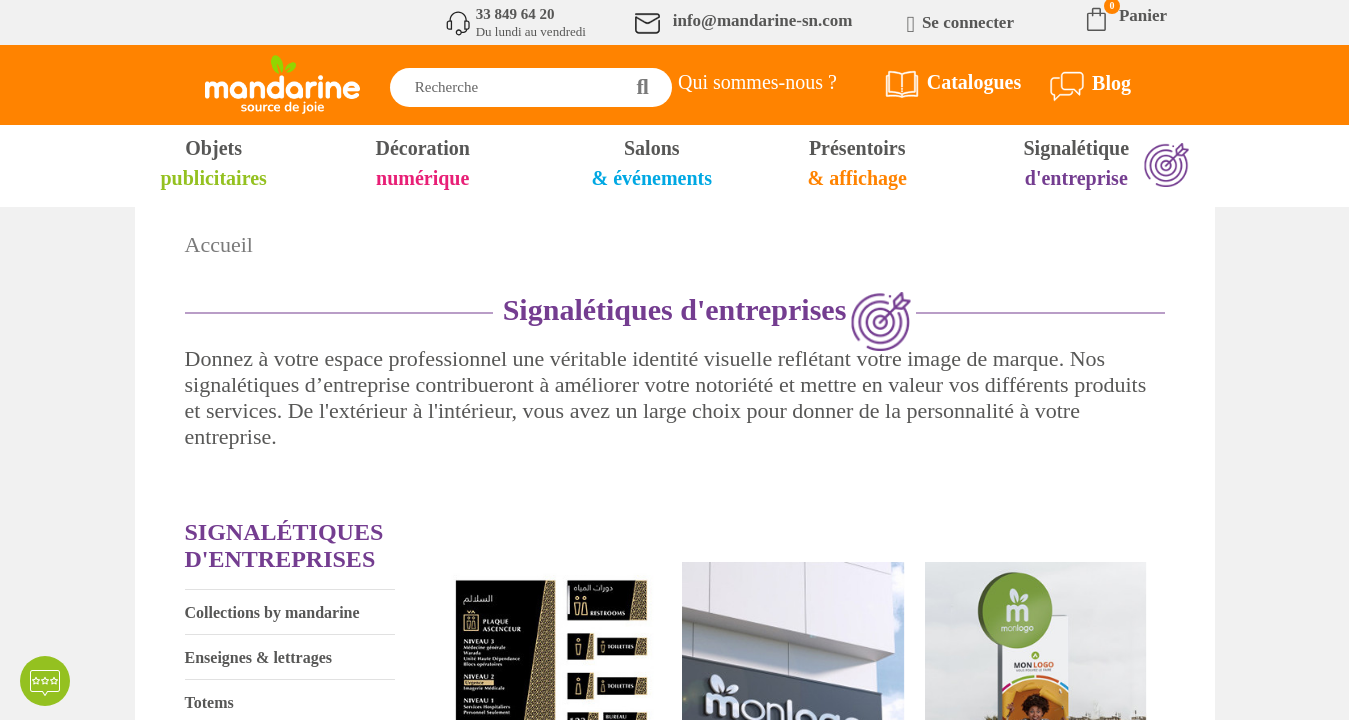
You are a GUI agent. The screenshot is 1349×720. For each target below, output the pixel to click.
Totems (209, 702)
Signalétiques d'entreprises (284, 545)
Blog (1111, 83)
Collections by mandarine (272, 612)
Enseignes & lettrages (259, 657)
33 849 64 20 (515, 14)
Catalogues (974, 82)
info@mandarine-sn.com (763, 20)
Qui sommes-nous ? (757, 82)
